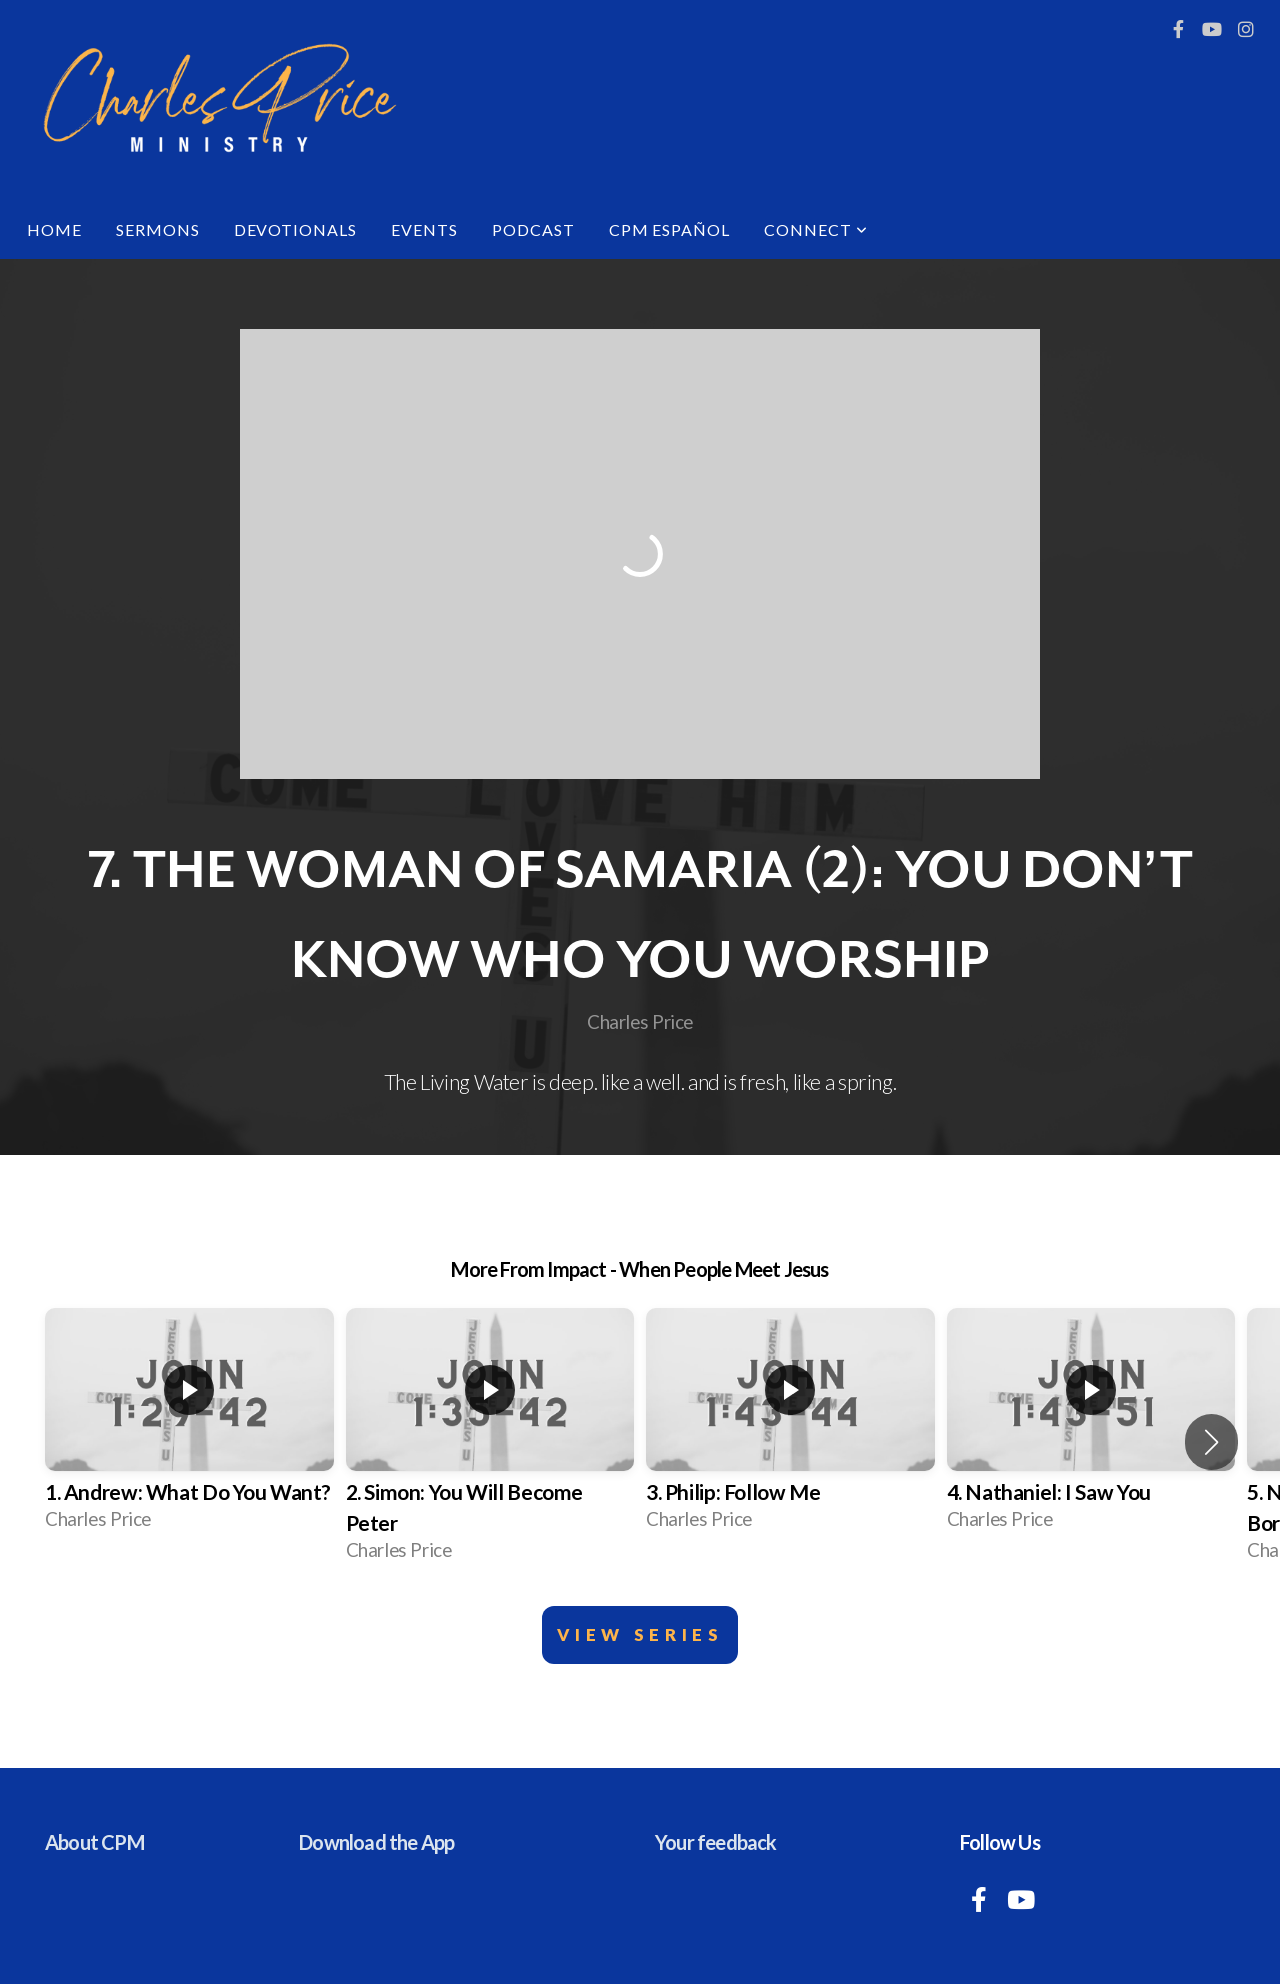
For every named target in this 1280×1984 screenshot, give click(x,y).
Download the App (376, 1842)
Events (424, 229)
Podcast (533, 229)
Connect (816, 229)
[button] (1211, 1442)
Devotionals (296, 229)
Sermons (158, 229)
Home (54, 229)
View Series (640, 1634)
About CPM (94, 1842)
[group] (189, 1426)
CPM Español (670, 229)
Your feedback (716, 1842)
